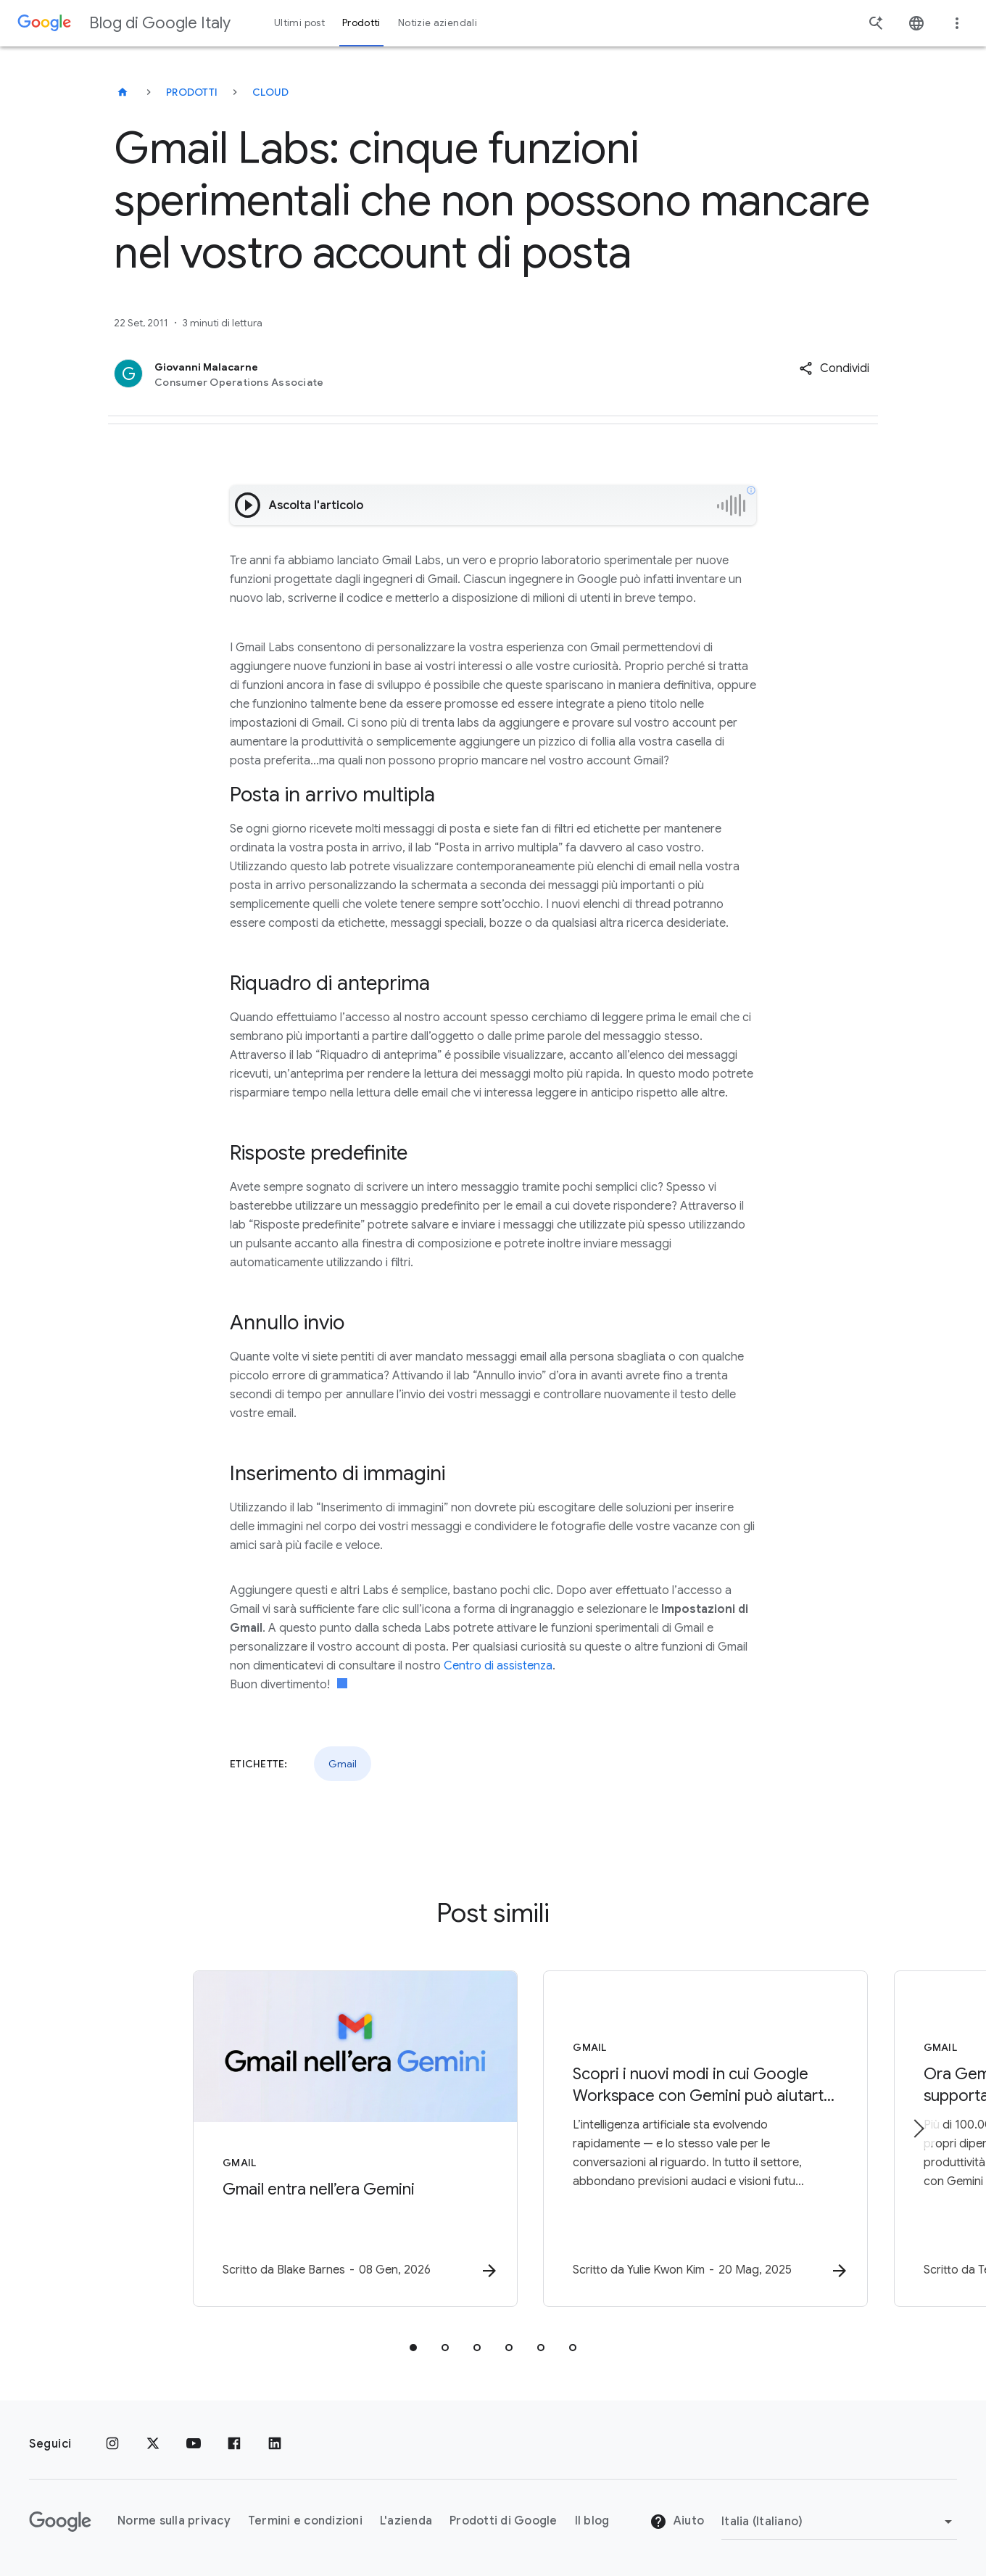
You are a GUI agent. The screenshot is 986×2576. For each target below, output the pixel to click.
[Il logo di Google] (60, 2521)
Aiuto (677, 2522)
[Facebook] (234, 2444)
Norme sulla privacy (174, 2521)
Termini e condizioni (305, 2521)
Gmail (342, 1763)
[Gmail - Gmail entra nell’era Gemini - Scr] (303, 2139)
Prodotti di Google (504, 2521)
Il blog (592, 2521)
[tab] (413, 2348)
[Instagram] (112, 2444)
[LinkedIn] (274, 2444)
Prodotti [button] (361, 23)
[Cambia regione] (839, 2521)
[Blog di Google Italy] (122, 92)
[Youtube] (193, 2444)
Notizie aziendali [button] (437, 23)
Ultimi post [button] (299, 23)
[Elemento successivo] (917, 2128)
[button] (834, 368)
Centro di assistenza (498, 1666)
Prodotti (192, 92)
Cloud (270, 92)
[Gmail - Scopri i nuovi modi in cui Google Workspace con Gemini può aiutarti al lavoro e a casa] (683, 2139)
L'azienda (406, 2521)
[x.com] (153, 2444)
